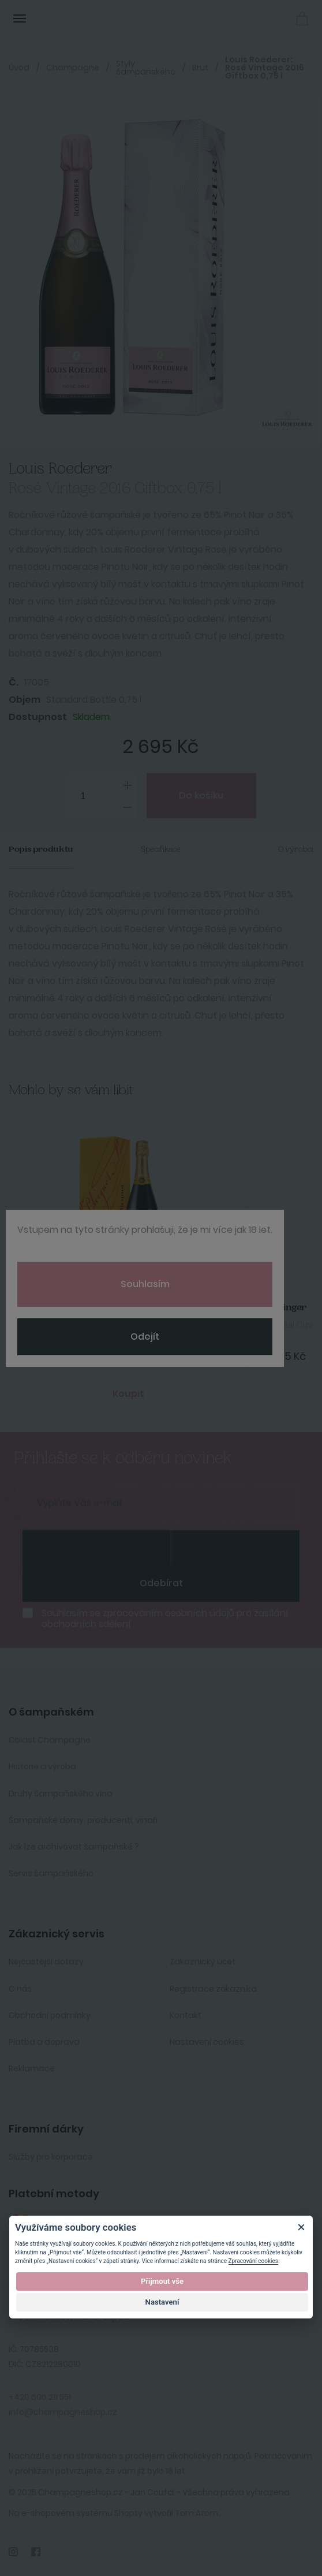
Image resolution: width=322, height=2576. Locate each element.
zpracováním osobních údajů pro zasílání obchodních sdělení (165, 1618)
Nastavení (162, 2302)
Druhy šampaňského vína (61, 1793)
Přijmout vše (162, 2281)
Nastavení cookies (207, 2042)
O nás (20, 1989)
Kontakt (185, 2015)
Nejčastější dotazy (46, 1961)
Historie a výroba (42, 1766)
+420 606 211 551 (40, 2397)
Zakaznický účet (202, 1961)
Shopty (128, 2513)
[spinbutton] (102, 796)
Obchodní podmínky (50, 2015)
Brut (200, 68)
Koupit (128, 1393)
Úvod (19, 68)
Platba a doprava (44, 2042)
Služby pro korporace (51, 2157)
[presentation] (96, 1547)
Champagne (72, 68)
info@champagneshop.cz (63, 2412)
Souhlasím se (165, 1619)
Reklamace (32, 2068)
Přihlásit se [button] (276, 18)
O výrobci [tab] (295, 849)
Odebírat (161, 1583)
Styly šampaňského (145, 67)
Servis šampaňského (51, 1873)
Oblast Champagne (50, 1740)
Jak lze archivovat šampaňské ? (74, 1846)
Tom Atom (196, 2513)
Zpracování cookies (253, 2261)
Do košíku (201, 795)
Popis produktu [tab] (41, 849)
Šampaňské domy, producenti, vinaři (83, 1820)
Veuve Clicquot (61, 1307)
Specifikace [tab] (161, 849)
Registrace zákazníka (213, 1989)
